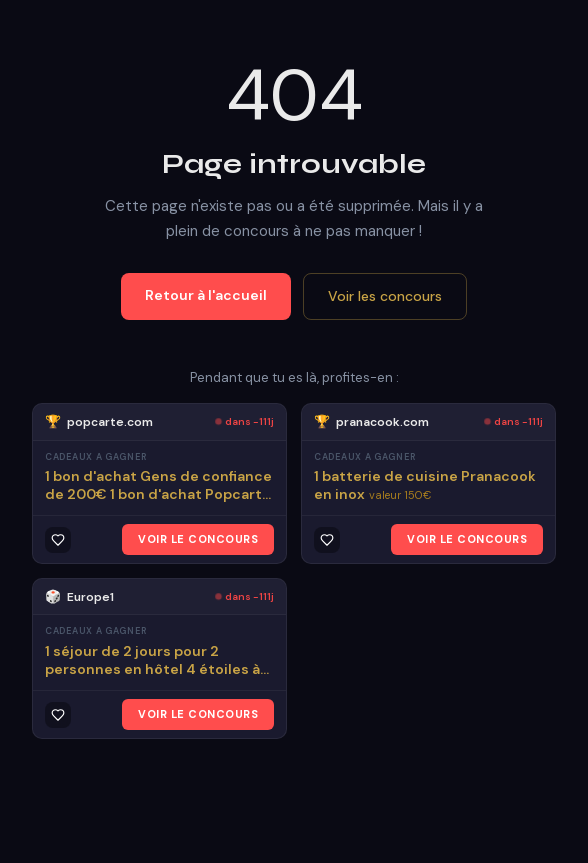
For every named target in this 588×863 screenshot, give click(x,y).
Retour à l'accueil (206, 295)
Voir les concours (385, 296)
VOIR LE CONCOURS (198, 539)
